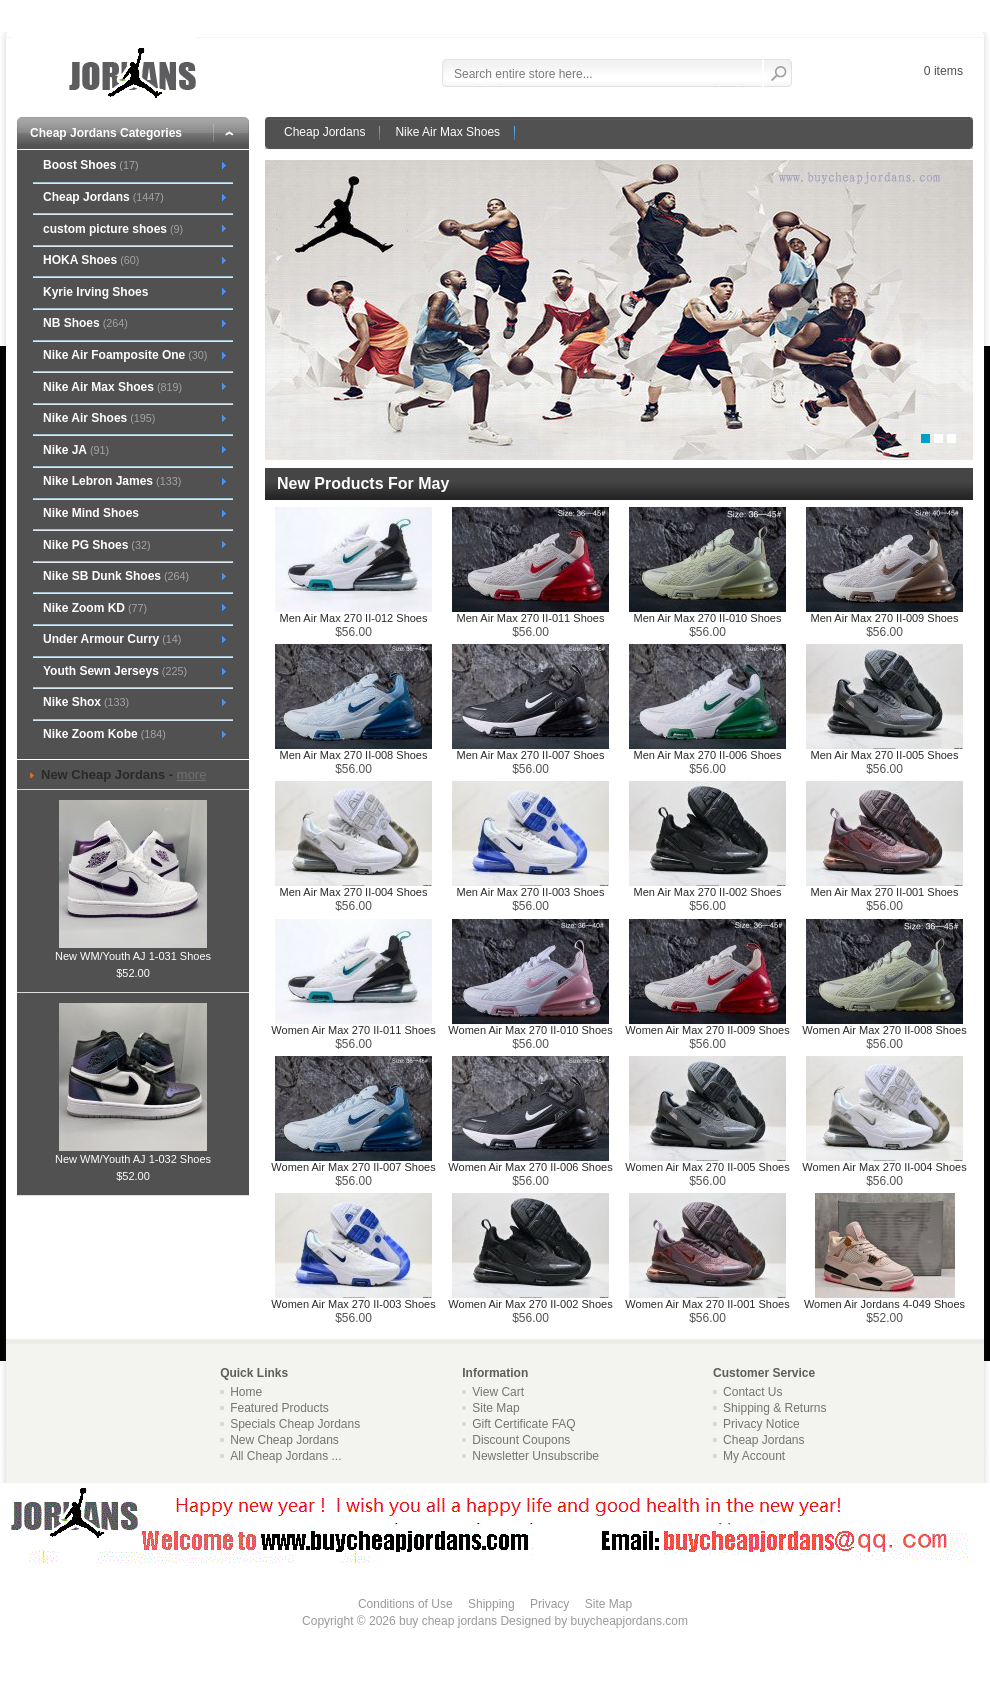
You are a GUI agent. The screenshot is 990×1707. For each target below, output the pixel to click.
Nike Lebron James (112, 481)
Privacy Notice (761, 1424)
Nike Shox (86, 702)
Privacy (549, 1604)
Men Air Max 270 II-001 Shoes (885, 892)
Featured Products (279, 1408)
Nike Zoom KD (95, 608)
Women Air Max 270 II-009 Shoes (707, 1030)
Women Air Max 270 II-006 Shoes (530, 1167)
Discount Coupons (521, 1440)
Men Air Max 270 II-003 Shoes (531, 892)
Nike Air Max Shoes (447, 132)
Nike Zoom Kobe (104, 734)
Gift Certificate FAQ (523, 1424)
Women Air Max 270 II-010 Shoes (530, 1030)
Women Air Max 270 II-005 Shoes (707, 1167)
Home (246, 1392)
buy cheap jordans (448, 1621)
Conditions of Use (405, 1604)
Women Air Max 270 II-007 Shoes (353, 1167)
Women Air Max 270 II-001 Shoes (707, 1304)
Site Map (495, 1408)
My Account (754, 1456)
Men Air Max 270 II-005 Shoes (885, 755)
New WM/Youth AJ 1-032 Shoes (133, 1153)
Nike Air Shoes (99, 418)
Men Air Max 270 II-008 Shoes (354, 755)
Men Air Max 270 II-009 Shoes (885, 618)
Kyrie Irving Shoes (95, 292)
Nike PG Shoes (97, 545)
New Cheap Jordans (284, 1440)
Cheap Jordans (324, 132)
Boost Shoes (91, 165)
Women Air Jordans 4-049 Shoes (884, 1304)
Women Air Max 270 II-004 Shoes (884, 1167)
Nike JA (76, 450)
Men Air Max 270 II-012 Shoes (354, 618)
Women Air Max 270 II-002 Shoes (530, 1304)
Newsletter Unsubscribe (535, 1456)
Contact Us (752, 1392)
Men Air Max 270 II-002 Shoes (708, 892)
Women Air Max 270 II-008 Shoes (884, 1030)
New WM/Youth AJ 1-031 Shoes (133, 950)
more (192, 774)
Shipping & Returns (774, 1408)
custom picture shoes (113, 229)
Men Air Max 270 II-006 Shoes (708, 755)
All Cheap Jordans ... (285, 1456)
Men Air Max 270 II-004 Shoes (354, 892)
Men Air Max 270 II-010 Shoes (708, 618)
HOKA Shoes (91, 260)
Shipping (491, 1604)
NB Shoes (85, 323)
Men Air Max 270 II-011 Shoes (531, 618)
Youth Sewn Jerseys (115, 671)
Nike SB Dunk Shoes (116, 576)
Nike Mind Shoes (91, 513)
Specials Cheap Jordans (295, 1424)
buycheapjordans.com (628, 1621)
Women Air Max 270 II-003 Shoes (353, 1304)
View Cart (498, 1392)
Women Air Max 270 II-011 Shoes (353, 1030)
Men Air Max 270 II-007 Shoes (531, 755)
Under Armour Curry (112, 639)
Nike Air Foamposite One (125, 355)
